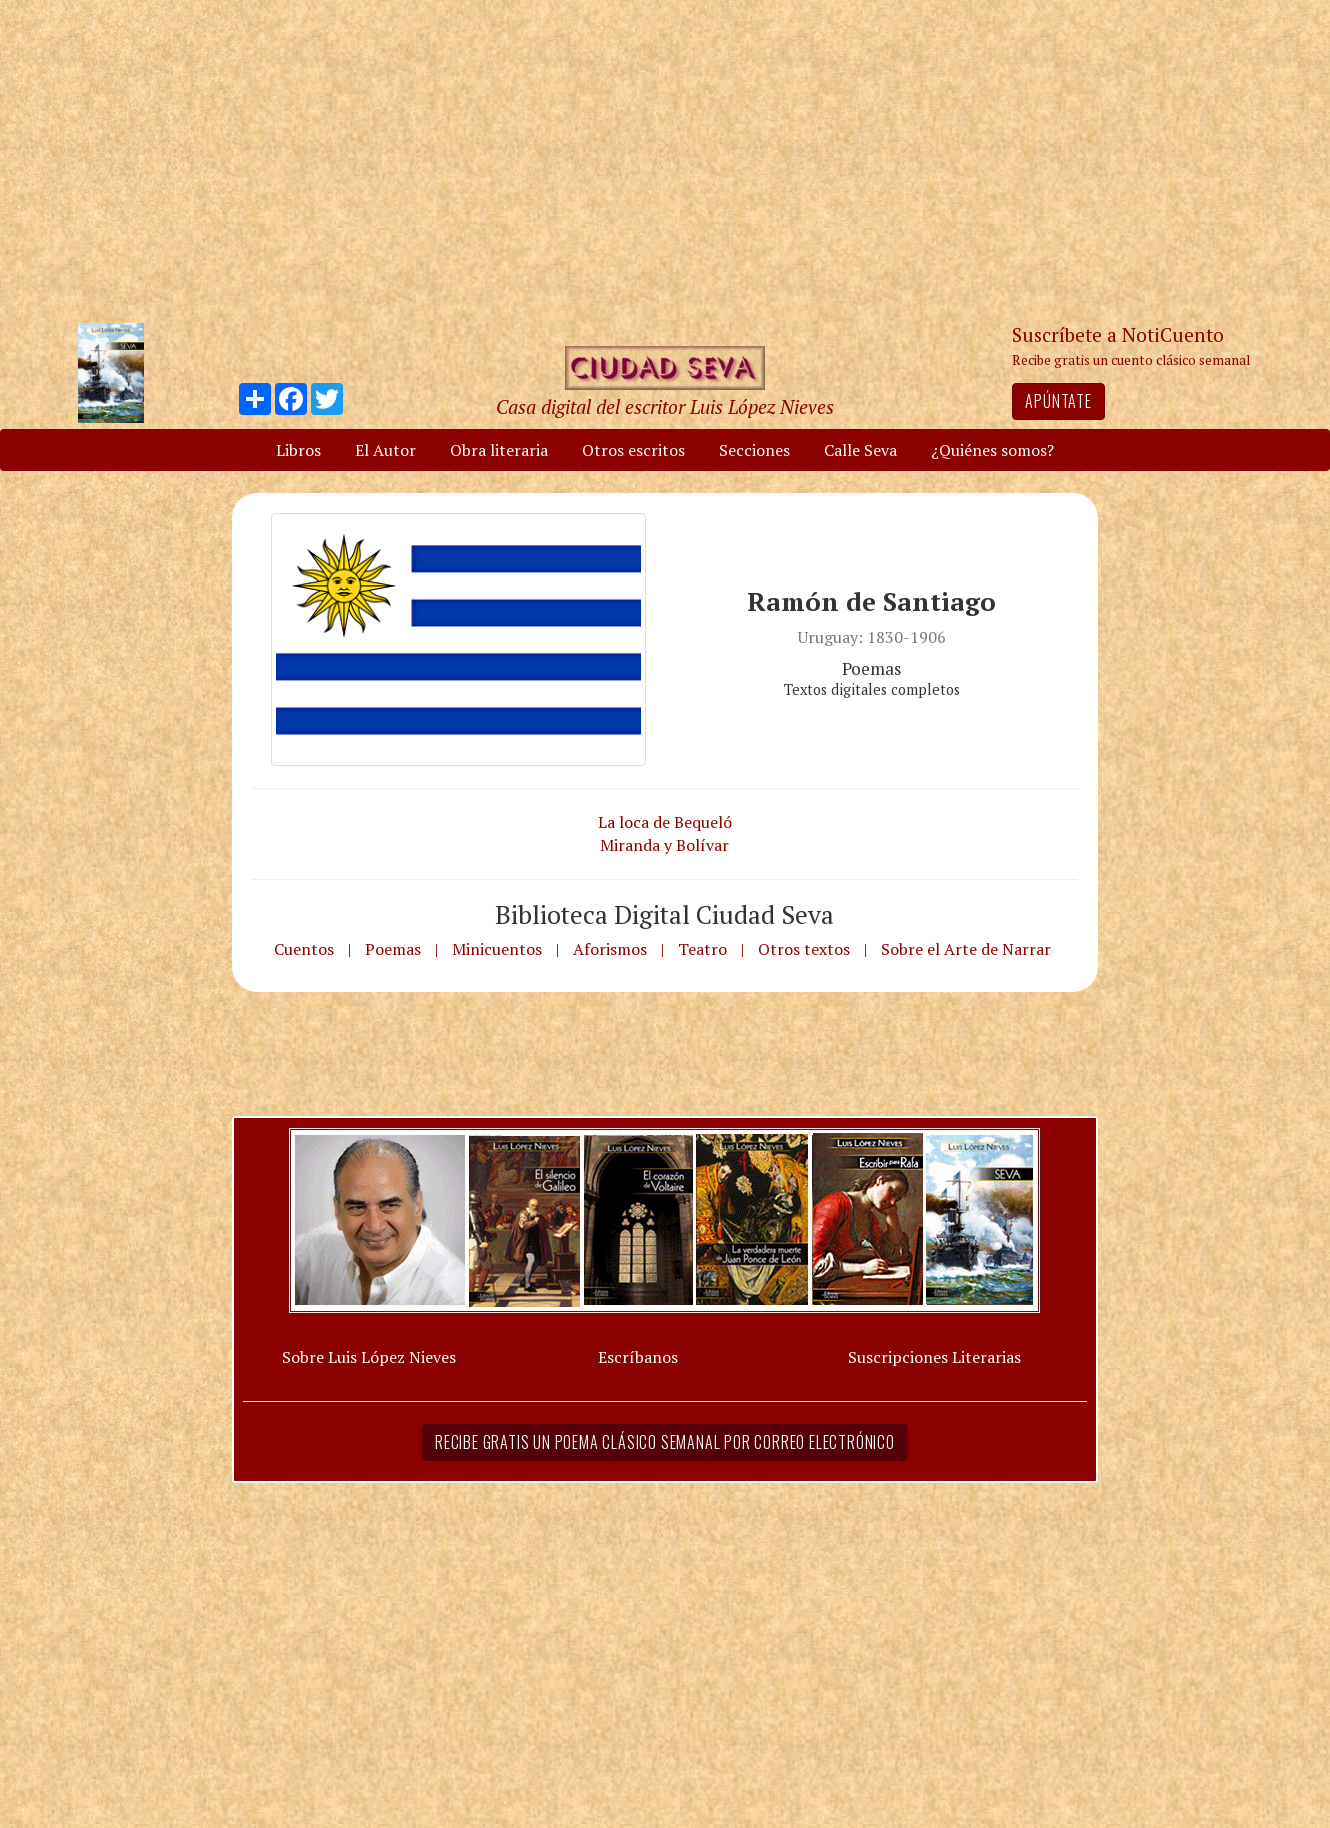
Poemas (393, 949)
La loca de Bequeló (665, 822)
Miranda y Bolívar (664, 845)
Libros (298, 450)
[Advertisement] (665, 160)
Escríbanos (638, 1357)
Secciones (754, 450)
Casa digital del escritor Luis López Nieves (665, 406)
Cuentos (304, 949)
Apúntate (1058, 401)
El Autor (385, 450)
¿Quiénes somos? (992, 450)
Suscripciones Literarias (934, 1357)
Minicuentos (497, 949)
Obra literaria (499, 450)
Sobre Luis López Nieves (369, 1357)
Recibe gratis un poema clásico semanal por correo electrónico (665, 1442)
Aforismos (610, 949)
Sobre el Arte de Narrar (966, 949)
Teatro (702, 949)
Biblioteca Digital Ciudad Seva (664, 914)
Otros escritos (633, 450)
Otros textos (804, 949)
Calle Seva (860, 450)
